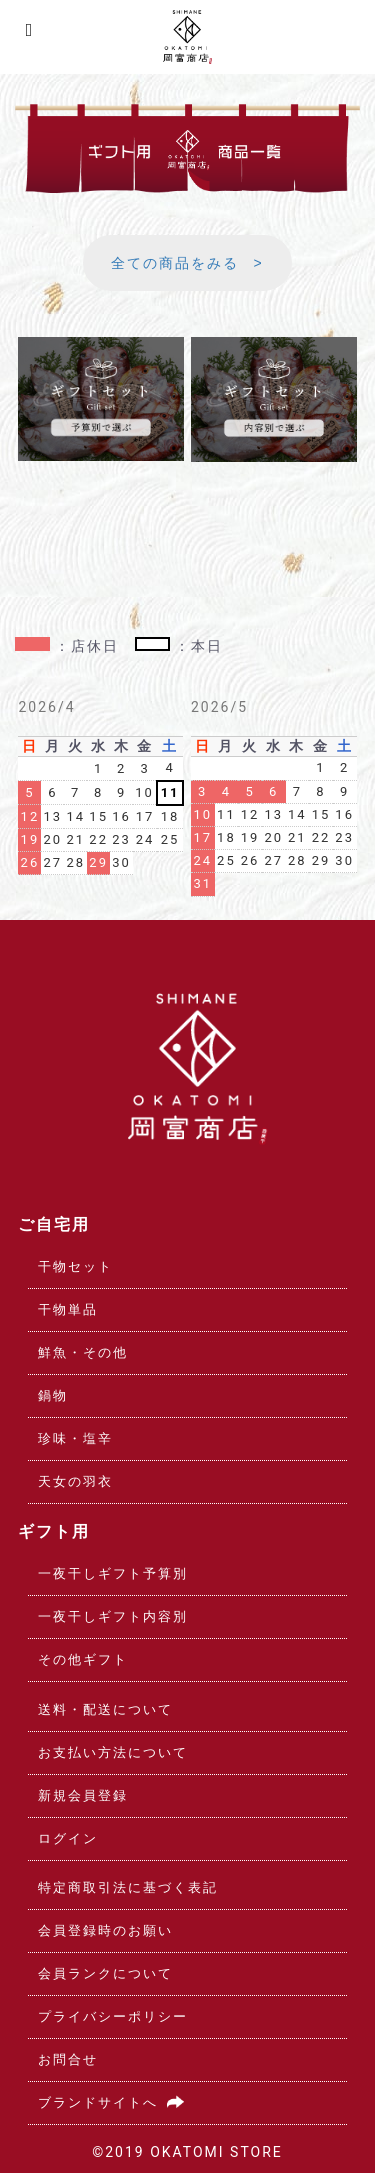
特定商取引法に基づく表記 (128, 1887)
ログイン (68, 1838)
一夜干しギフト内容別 (113, 1616)
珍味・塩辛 (75, 1438)
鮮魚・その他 (83, 1352)
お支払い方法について (113, 1752)
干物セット (75, 1266)
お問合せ (68, 2059)
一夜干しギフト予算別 (113, 1573)
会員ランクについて (105, 1973)
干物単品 (68, 1309)
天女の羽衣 (75, 1481)
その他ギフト (83, 1659)
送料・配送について (105, 1709)
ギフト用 (54, 1531)
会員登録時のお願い (105, 1930)
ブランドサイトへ (115, 2102)
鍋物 (53, 1395)
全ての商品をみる (175, 263)
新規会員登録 (83, 1795)
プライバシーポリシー (113, 2016)
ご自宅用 (54, 1224)
